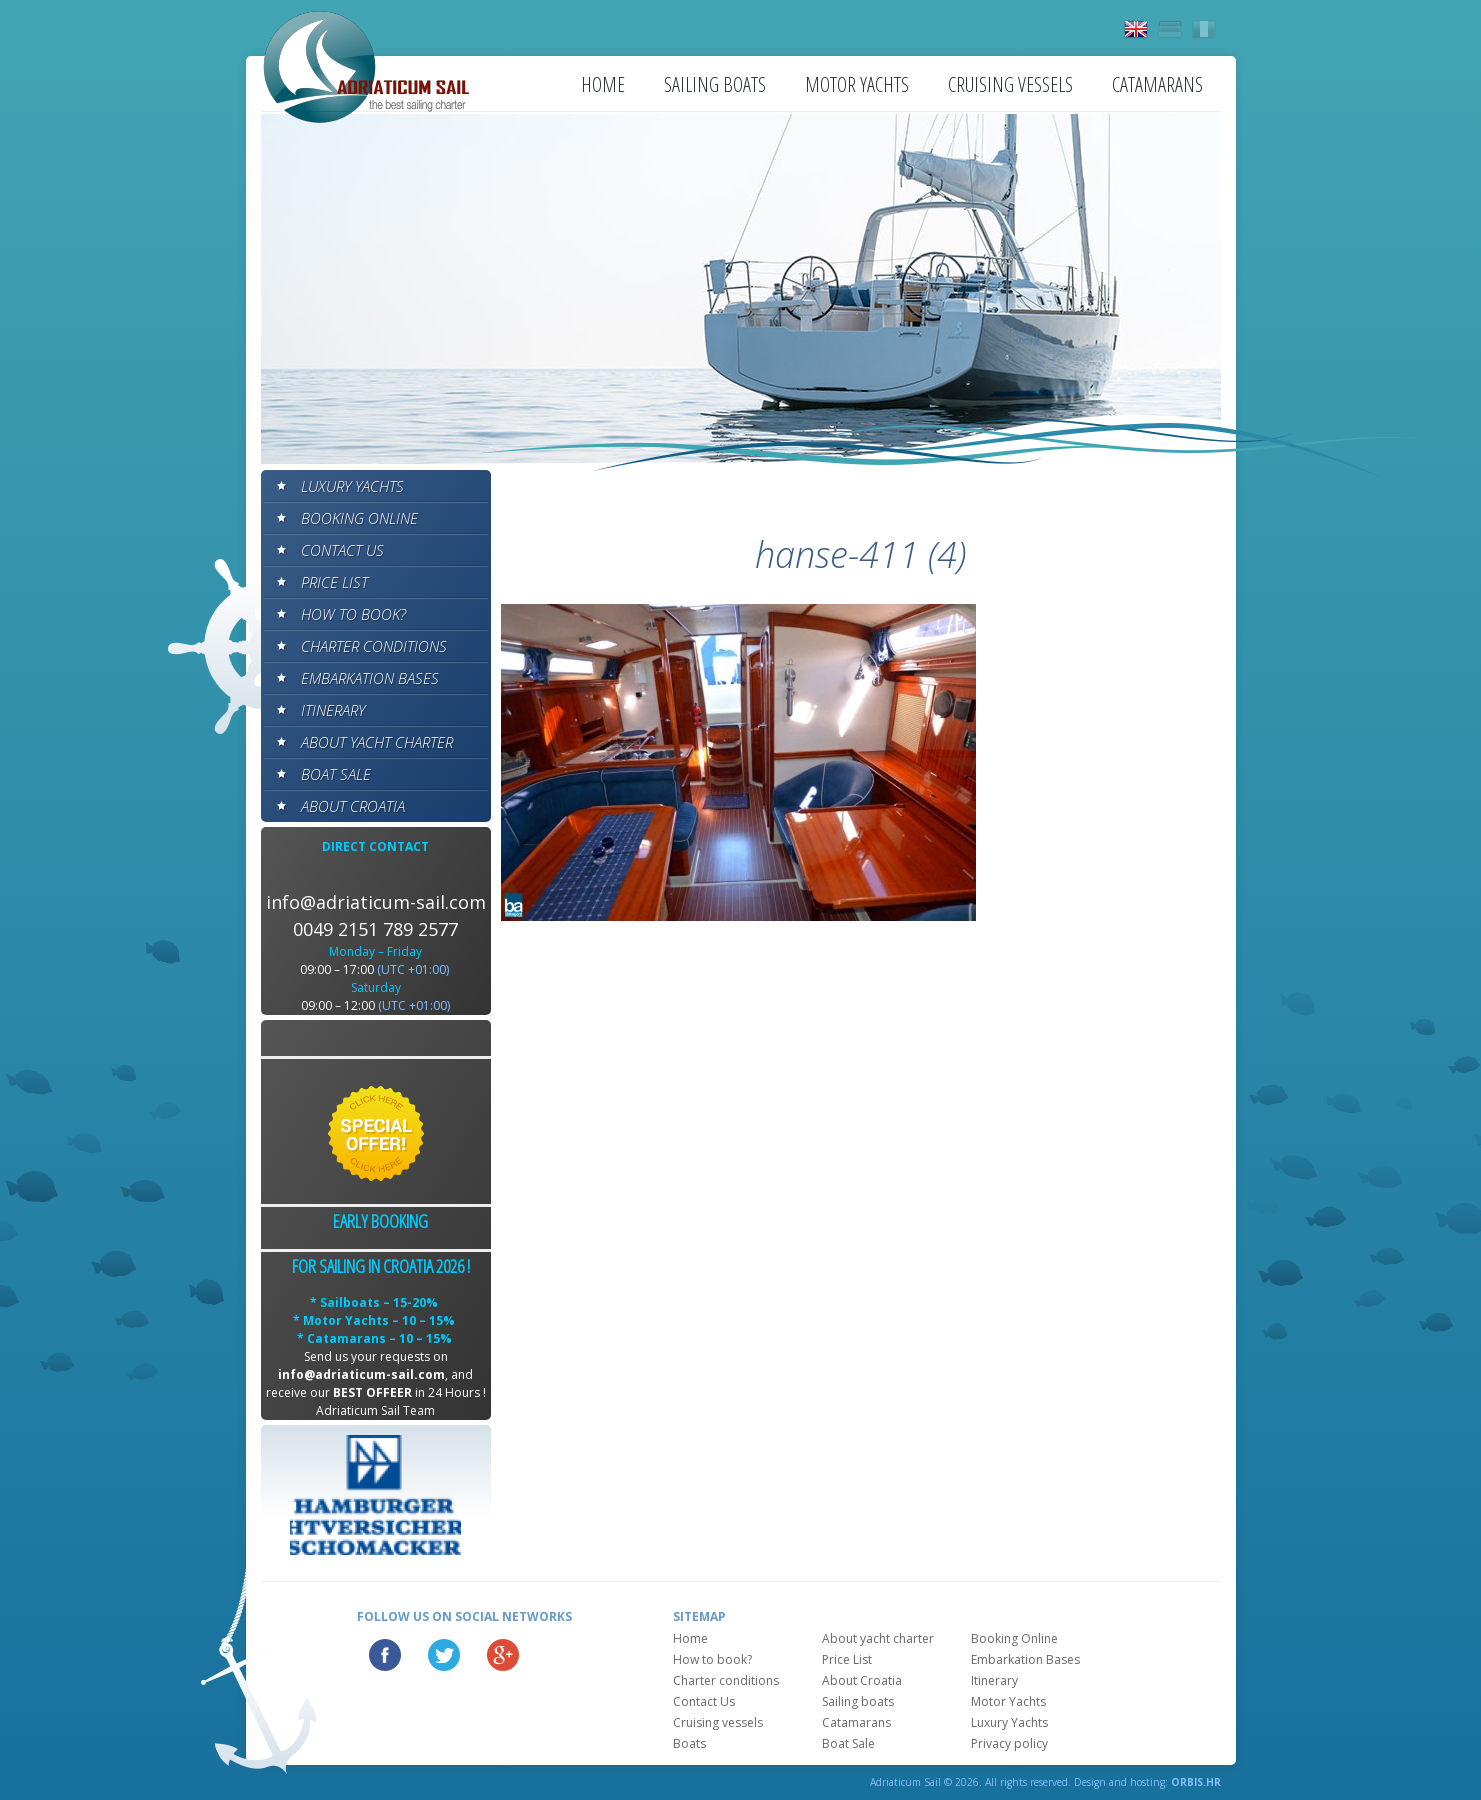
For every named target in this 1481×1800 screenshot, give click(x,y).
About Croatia (353, 806)
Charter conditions (374, 646)
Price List (334, 582)
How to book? (353, 614)
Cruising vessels (1010, 84)
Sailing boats (715, 84)
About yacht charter (377, 742)
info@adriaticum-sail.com (376, 902)
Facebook (385, 1655)
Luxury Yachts (352, 486)
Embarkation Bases (370, 678)
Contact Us (342, 550)
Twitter (444, 1655)
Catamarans (1157, 84)
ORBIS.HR (1196, 1782)
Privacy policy (1009, 1743)
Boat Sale (336, 774)
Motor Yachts (857, 84)
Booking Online (359, 518)
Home (603, 84)
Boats (689, 1743)
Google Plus (503, 1655)
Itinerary (333, 710)
